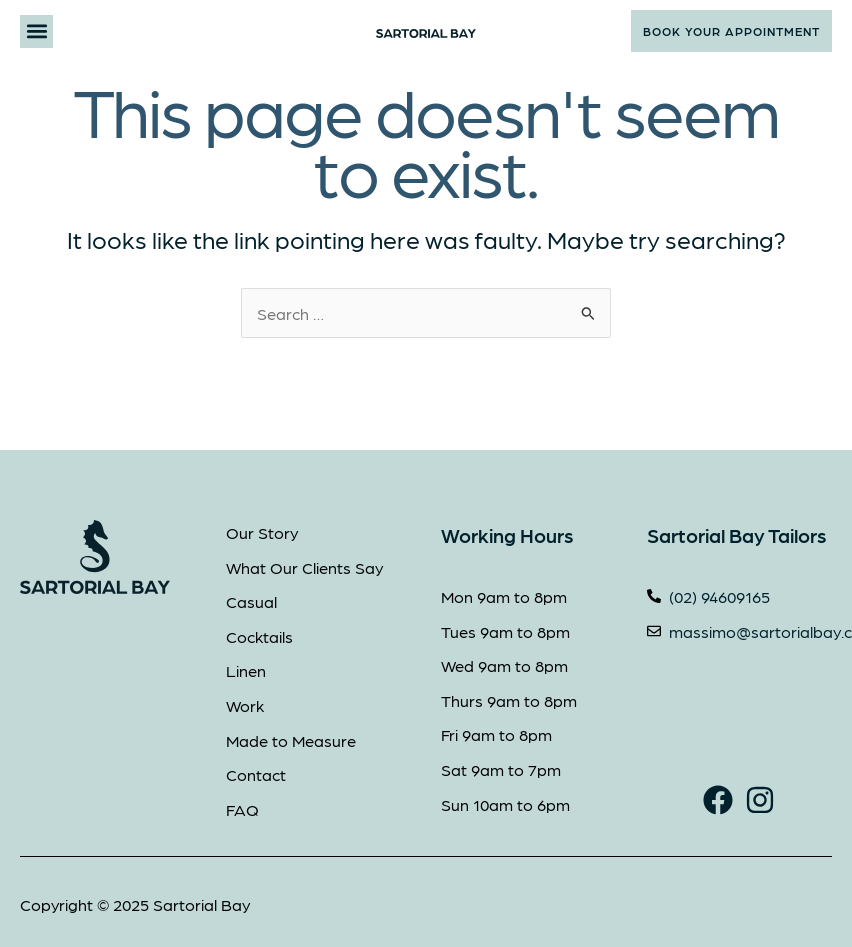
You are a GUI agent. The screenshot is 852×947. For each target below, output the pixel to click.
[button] (36, 31)
